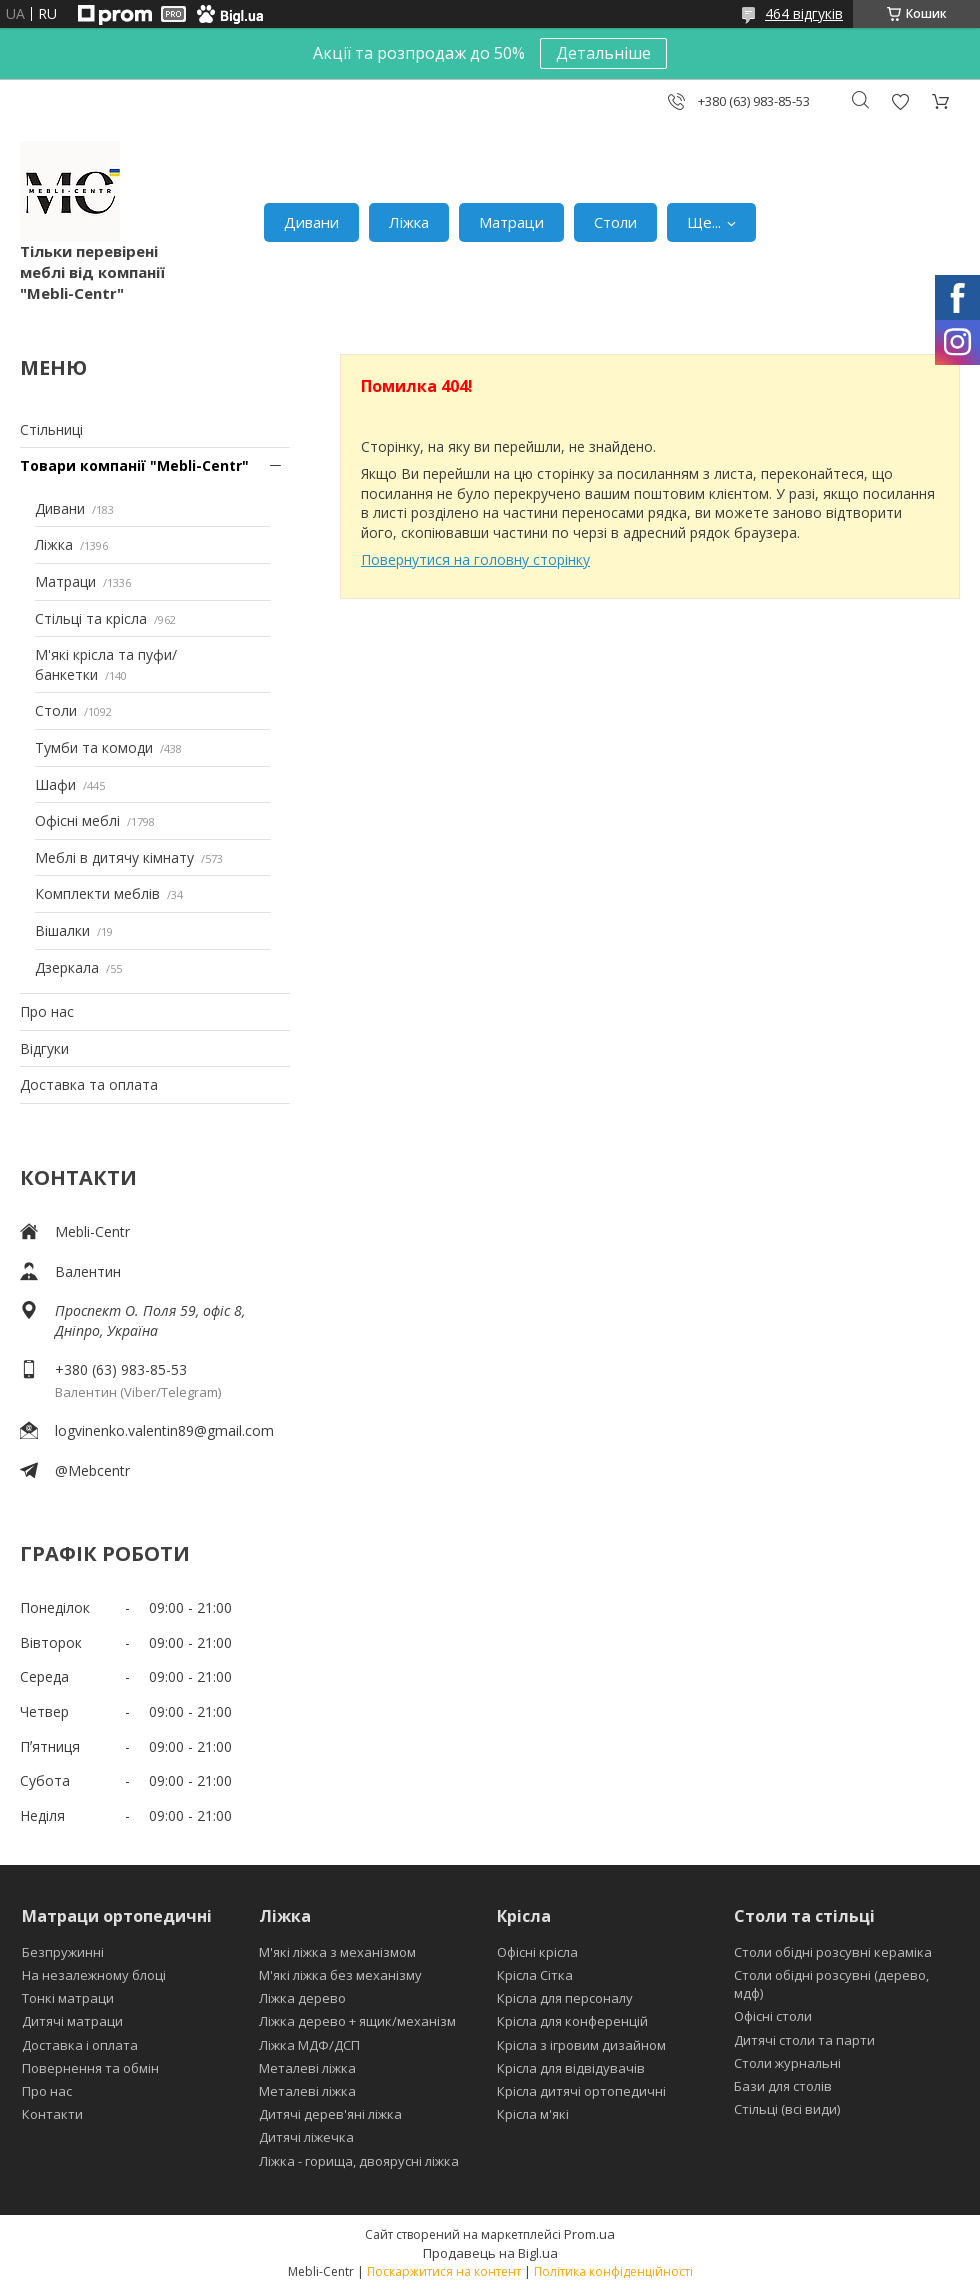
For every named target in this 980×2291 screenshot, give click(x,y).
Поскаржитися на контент (444, 2271)
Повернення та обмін (90, 2068)
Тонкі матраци (68, 1998)
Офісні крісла (537, 1952)
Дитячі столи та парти (804, 2040)
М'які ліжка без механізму (340, 1975)
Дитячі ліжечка (306, 2137)
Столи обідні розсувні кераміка (833, 1952)
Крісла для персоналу (565, 1998)
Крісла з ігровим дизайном (581, 2045)
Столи (615, 222)
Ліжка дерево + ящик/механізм (357, 2021)
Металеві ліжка (307, 2068)
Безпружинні (63, 1952)
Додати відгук (900, 101)
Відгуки (44, 1048)
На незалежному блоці (94, 1975)
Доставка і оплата (80, 2045)
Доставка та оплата (89, 1084)
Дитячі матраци (72, 2021)
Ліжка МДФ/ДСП (309, 2045)
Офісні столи (773, 2016)
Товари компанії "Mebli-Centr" (134, 465)
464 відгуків (804, 13)
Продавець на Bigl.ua (490, 2253)
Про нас (47, 1011)
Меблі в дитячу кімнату (114, 857)
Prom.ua (589, 2234)
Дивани (311, 222)
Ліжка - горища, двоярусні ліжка (359, 2161)
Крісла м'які (533, 2114)
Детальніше (603, 53)
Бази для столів (783, 2086)
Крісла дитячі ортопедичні (581, 2091)
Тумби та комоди (94, 747)
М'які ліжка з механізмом (337, 1952)
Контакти (52, 2114)
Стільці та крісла (91, 618)
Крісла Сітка (535, 1975)
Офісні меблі (77, 820)
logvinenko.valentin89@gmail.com (164, 1430)
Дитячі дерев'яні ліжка (330, 2114)
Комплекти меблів (97, 893)
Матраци (511, 222)
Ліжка (409, 222)
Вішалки (62, 930)
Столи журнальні (787, 2063)
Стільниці (51, 429)
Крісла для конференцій (572, 2021)
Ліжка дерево (302, 1998)
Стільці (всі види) (787, 2109)
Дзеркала (67, 967)
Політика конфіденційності (613, 2271)
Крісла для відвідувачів (571, 2068)
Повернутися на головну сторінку (475, 559)
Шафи (55, 784)
